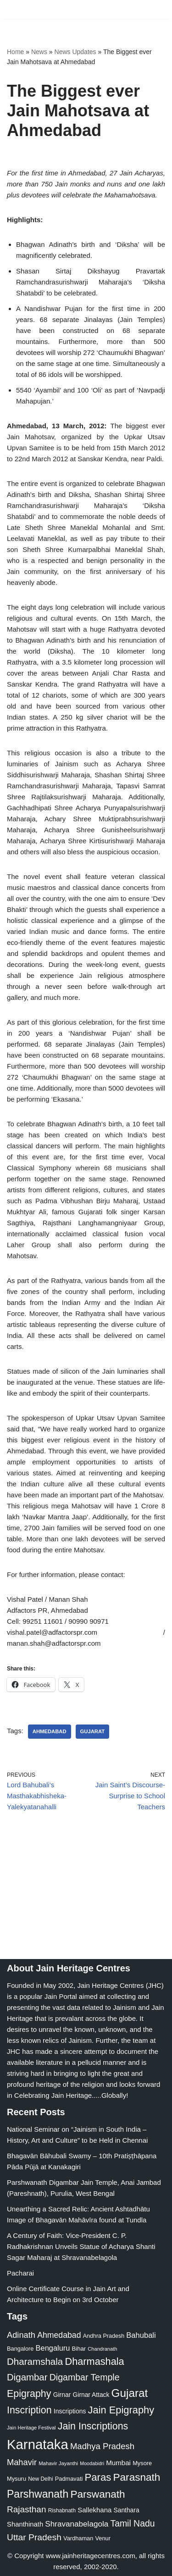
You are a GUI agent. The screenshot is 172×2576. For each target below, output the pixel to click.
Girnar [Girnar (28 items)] (62, 2394)
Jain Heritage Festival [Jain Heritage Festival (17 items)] (31, 2427)
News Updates (75, 51)
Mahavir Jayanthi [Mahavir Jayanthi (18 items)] (58, 2463)
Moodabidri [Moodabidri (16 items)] (92, 2463)
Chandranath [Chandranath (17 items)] (102, 2349)
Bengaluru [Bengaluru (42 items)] (53, 2348)
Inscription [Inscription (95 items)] (29, 2410)
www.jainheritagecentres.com (90, 2556)
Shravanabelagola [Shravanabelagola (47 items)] (76, 2524)
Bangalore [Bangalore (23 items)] (20, 2348)
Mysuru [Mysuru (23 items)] (16, 2478)
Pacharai (20, 2273)
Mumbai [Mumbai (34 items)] (118, 2463)
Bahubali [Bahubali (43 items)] (140, 2335)
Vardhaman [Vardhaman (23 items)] (78, 2538)
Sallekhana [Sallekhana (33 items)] (94, 2510)
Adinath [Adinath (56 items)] (21, 2335)
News (39, 51)
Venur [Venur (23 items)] (103, 2538)
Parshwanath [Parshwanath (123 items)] (37, 2494)
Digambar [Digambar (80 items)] (27, 2377)
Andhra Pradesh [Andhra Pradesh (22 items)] (103, 2336)
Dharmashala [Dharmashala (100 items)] (94, 2361)
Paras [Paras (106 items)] (97, 2477)
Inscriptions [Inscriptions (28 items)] (70, 2411)
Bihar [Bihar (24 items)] (79, 2348)
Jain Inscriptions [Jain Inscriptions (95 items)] (93, 2426)
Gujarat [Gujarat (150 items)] (129, 2393)
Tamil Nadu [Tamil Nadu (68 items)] (132, 2523)
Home (15, 51)
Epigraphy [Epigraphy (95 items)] (29, 2393)
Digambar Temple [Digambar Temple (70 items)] (85, 2377)
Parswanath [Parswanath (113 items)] (97, 2494)
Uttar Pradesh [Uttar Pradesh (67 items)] (34, 2537)
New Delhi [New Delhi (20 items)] (40, 2479)
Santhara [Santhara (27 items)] (126, 2510)
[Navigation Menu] (154, 9)
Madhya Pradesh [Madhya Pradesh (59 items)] (102, 2446)
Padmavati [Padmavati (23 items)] (69, 2478)
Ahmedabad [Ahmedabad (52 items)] (59, 2335)
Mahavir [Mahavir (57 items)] (22, 2462)
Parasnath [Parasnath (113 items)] (137, 2477)
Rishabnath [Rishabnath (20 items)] (62, 2510)
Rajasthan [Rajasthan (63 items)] (26, 2509)
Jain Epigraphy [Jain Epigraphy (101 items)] (121, 2410)
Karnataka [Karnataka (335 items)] (37, 2444)
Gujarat (92, 1731)
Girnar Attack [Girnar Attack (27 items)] (91, 2394)
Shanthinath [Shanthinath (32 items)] (25, 2524)
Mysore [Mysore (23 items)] (142, 2463)
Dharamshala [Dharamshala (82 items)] (35, 2361)
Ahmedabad (50, 1731)
